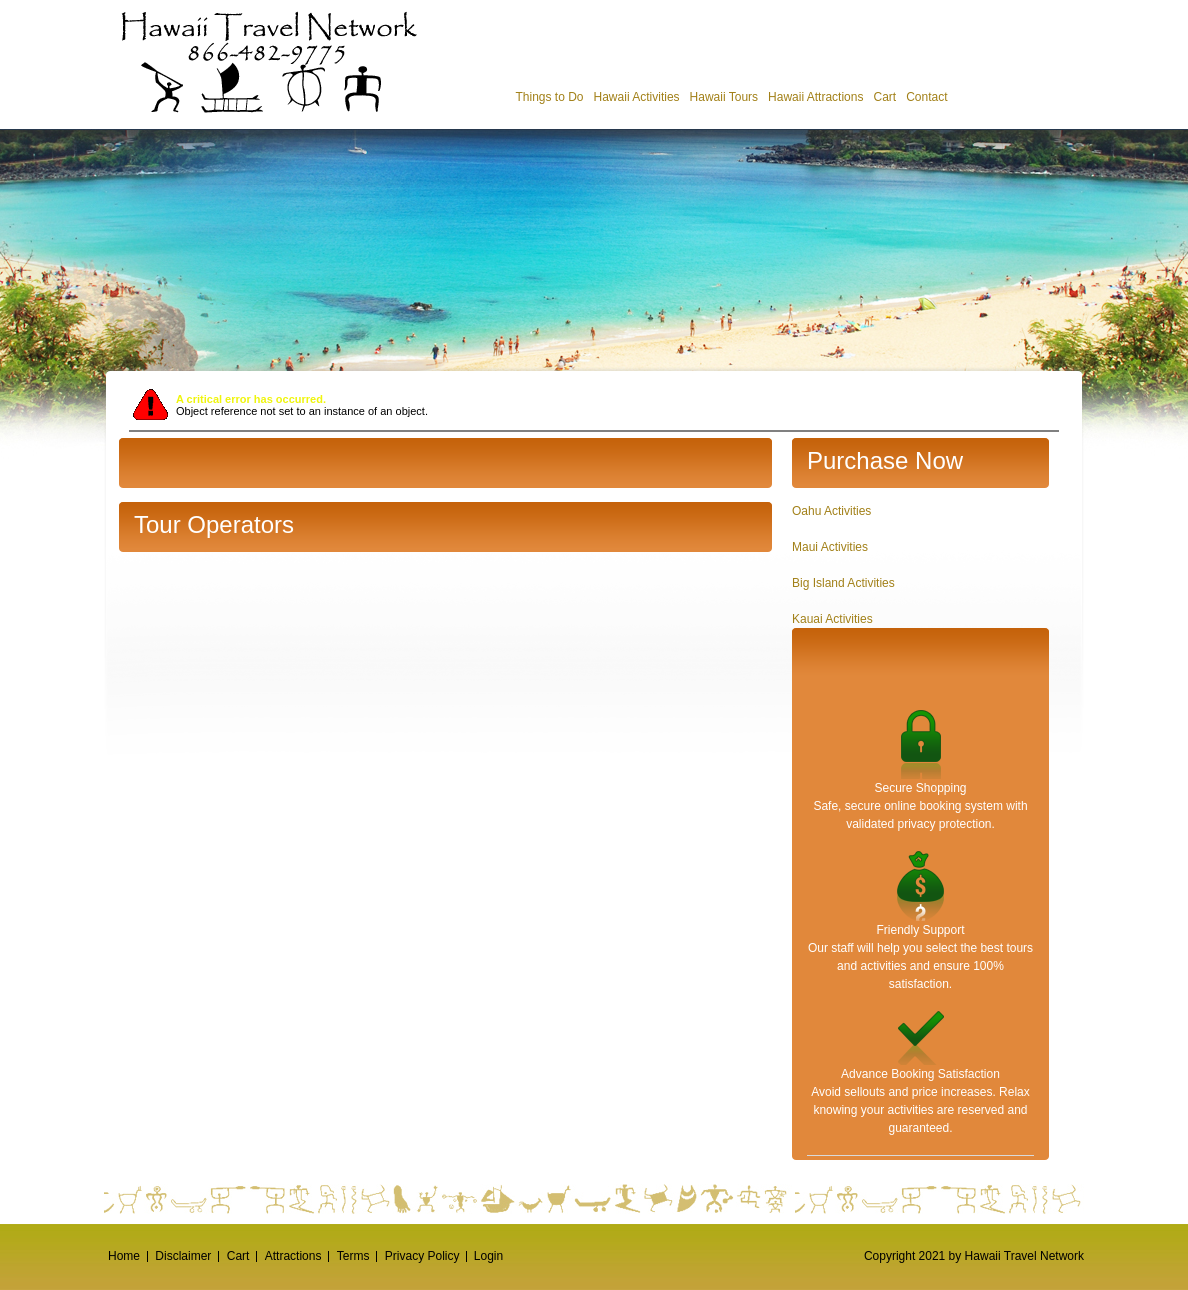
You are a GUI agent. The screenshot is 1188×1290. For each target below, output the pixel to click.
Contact (926, 97)
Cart (884, 97)
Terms (353, 1256)
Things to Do (549, 97)
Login (488, 1256)
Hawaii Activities (637, 97)
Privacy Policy (422, 1256)
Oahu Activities (831, 511)
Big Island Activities (843, 583)
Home (124, 1256)
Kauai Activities (832, 619)
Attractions (293, 1256)
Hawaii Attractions (815, 97)
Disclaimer (183, 1256)
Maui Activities (830, 547)
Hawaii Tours (724, 97)
